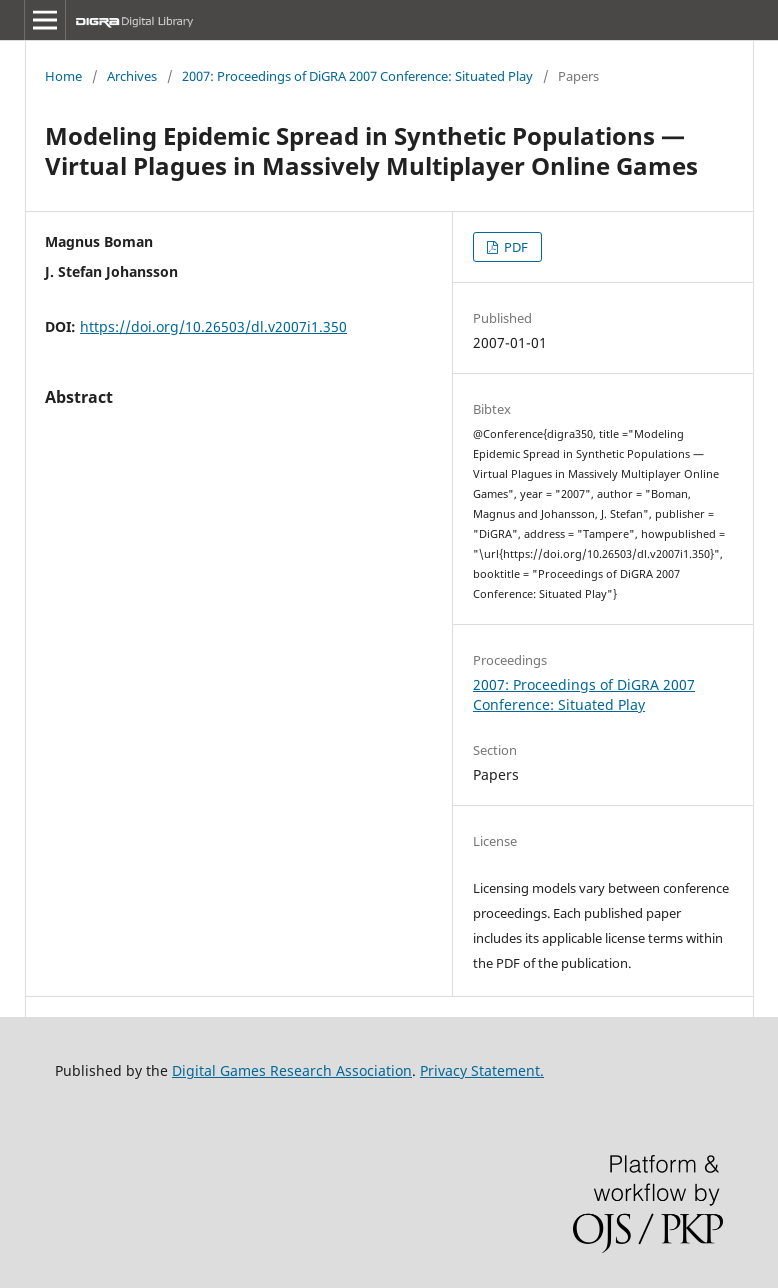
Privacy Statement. (482, 1070)
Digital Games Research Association (292, 1070)
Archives (132, 76)
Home (63, 76)
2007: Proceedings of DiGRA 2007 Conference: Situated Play (357, 76)
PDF (514, 247)
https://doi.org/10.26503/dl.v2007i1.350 (213, 326)
